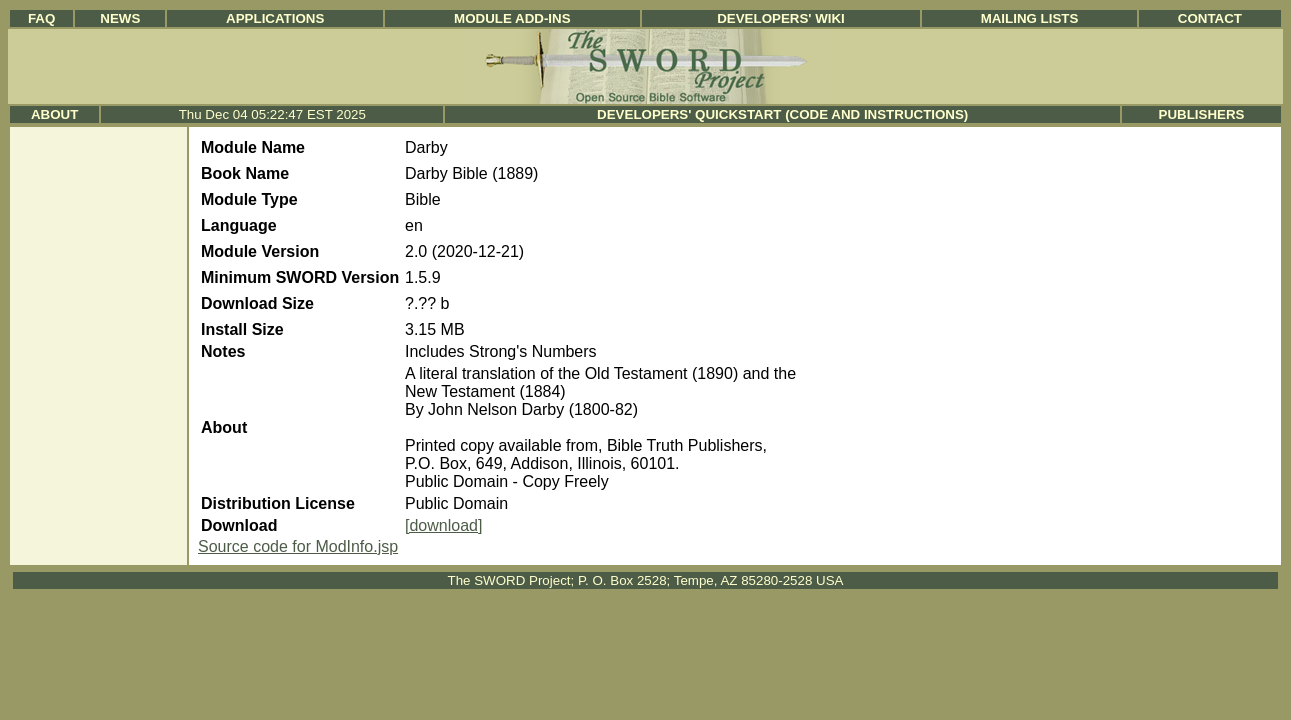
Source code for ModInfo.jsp (298, 546)
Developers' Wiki (781, 18)
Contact (1210, 18)
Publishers (1202, 114)
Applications (275, 18)
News (120, 18)
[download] (443, 525)
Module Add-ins (512, 18)
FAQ (41, 18)
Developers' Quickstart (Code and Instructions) (782, 114)
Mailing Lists (1030, 18)
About (54, 114)
